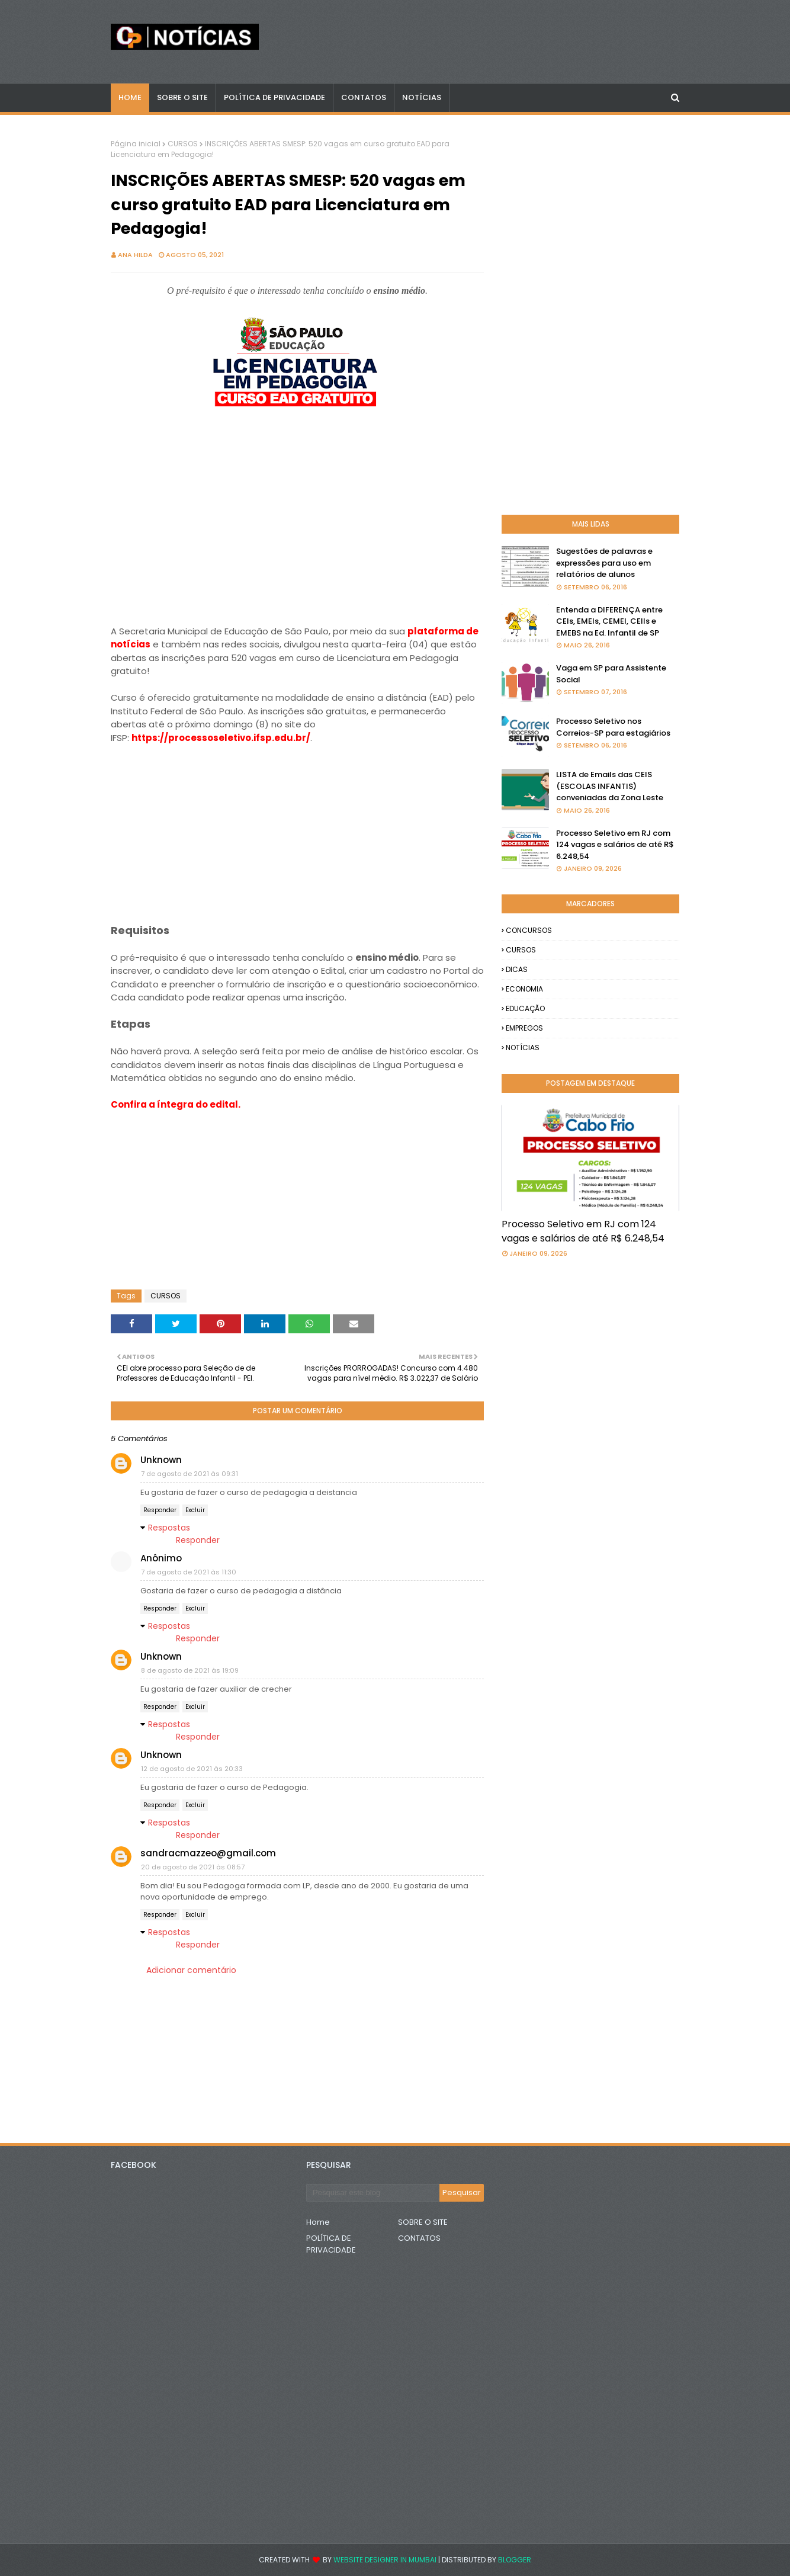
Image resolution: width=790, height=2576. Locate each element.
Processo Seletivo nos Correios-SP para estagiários (613, 727)
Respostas (169, 1528)
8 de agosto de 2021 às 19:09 (190, 1670)
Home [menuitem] (130, 97)
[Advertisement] (297, 528)
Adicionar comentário (191, 1970)
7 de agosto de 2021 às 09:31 (189, 1473)
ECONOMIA (524, 989)
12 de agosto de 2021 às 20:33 (192, 1768)
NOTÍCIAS (522, 1047)
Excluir (195, 1510)
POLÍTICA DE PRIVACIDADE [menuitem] (274, 97)
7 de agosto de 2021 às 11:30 (188, 1572)
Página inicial (135, 144)
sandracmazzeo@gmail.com (208, 1853)
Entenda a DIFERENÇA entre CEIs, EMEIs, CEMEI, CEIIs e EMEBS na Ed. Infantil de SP (609, 621)
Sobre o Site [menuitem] (182, 97)
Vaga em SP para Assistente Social (611, 673)
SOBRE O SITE (423, 2222)
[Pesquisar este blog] (372, 2193)
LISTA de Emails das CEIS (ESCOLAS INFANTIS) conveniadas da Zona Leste (609, 786)
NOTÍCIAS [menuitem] (421, 97)
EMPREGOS (524, 1028)
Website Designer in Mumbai (384, 2560)
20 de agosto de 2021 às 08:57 (193, 1867)
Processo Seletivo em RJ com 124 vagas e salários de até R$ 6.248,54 (615, 844)
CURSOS (183, 144)
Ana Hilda (135, 254)
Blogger (514, 2560)
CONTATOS (419, 2238)
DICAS (517, 969)
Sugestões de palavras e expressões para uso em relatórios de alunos (604, 563)
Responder (159, 1510)
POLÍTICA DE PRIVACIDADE (331, 2244)
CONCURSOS (529, 930)
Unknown (161, 1460)
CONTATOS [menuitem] (363, 97)
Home (318, 2222)
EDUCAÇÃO (525, 1008)
